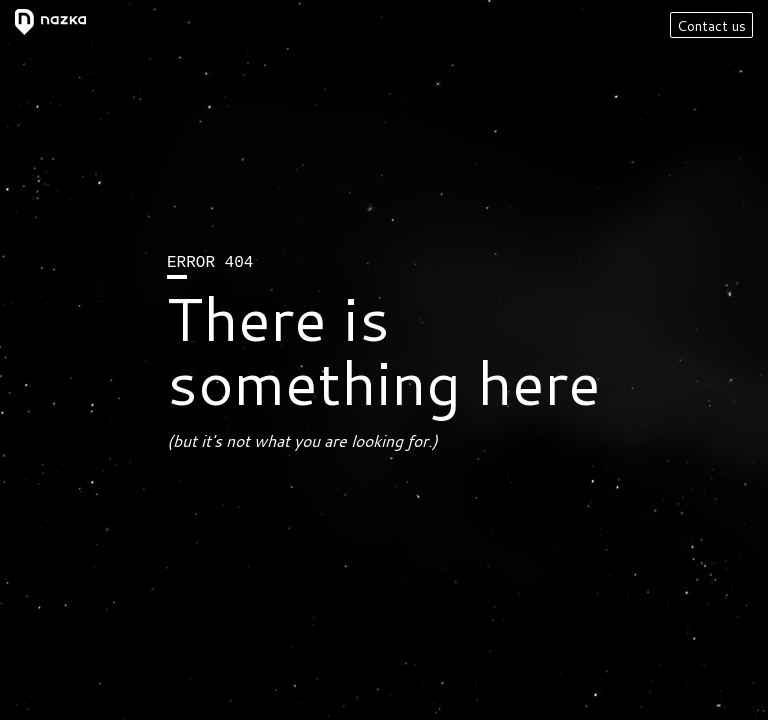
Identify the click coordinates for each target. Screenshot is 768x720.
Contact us (711, 26)
